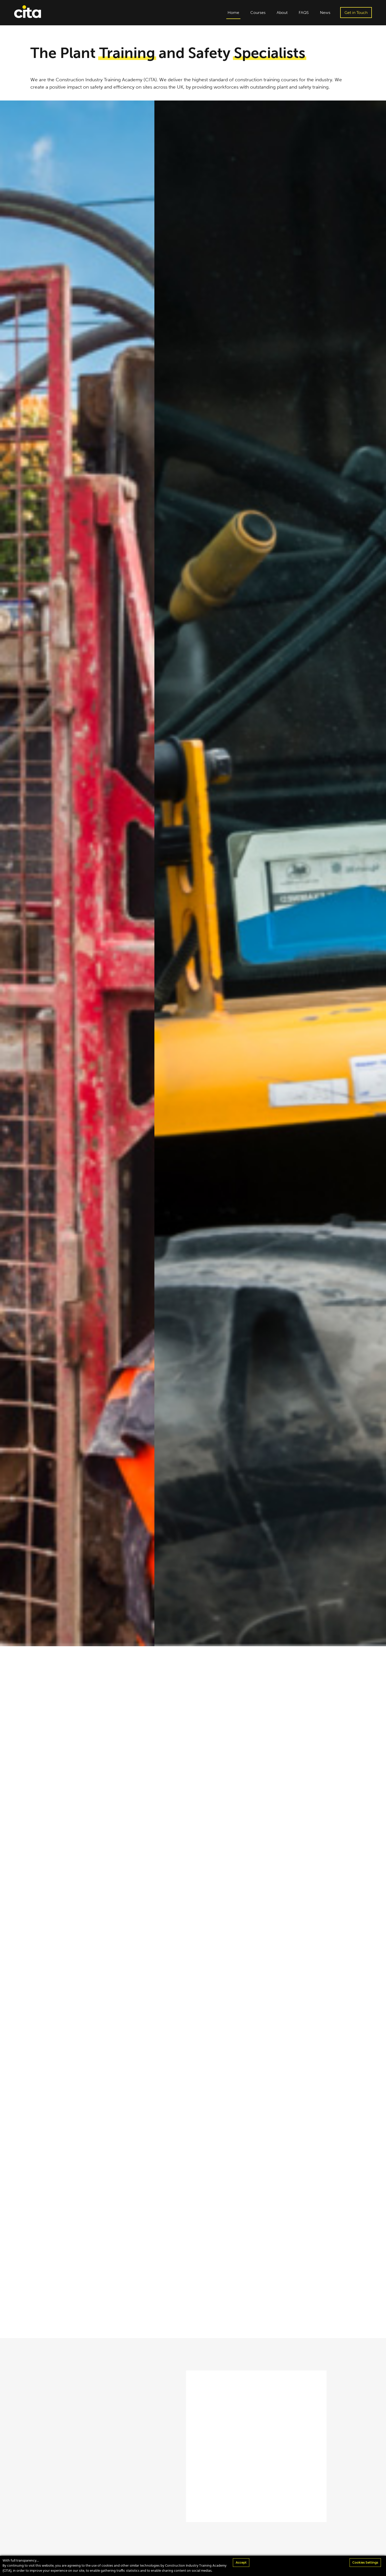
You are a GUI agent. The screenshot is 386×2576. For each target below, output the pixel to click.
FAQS (304, 12)
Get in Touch (356, 12)
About (282, 12)
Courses (258, 12)
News (325, 12)
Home (233, 12)
